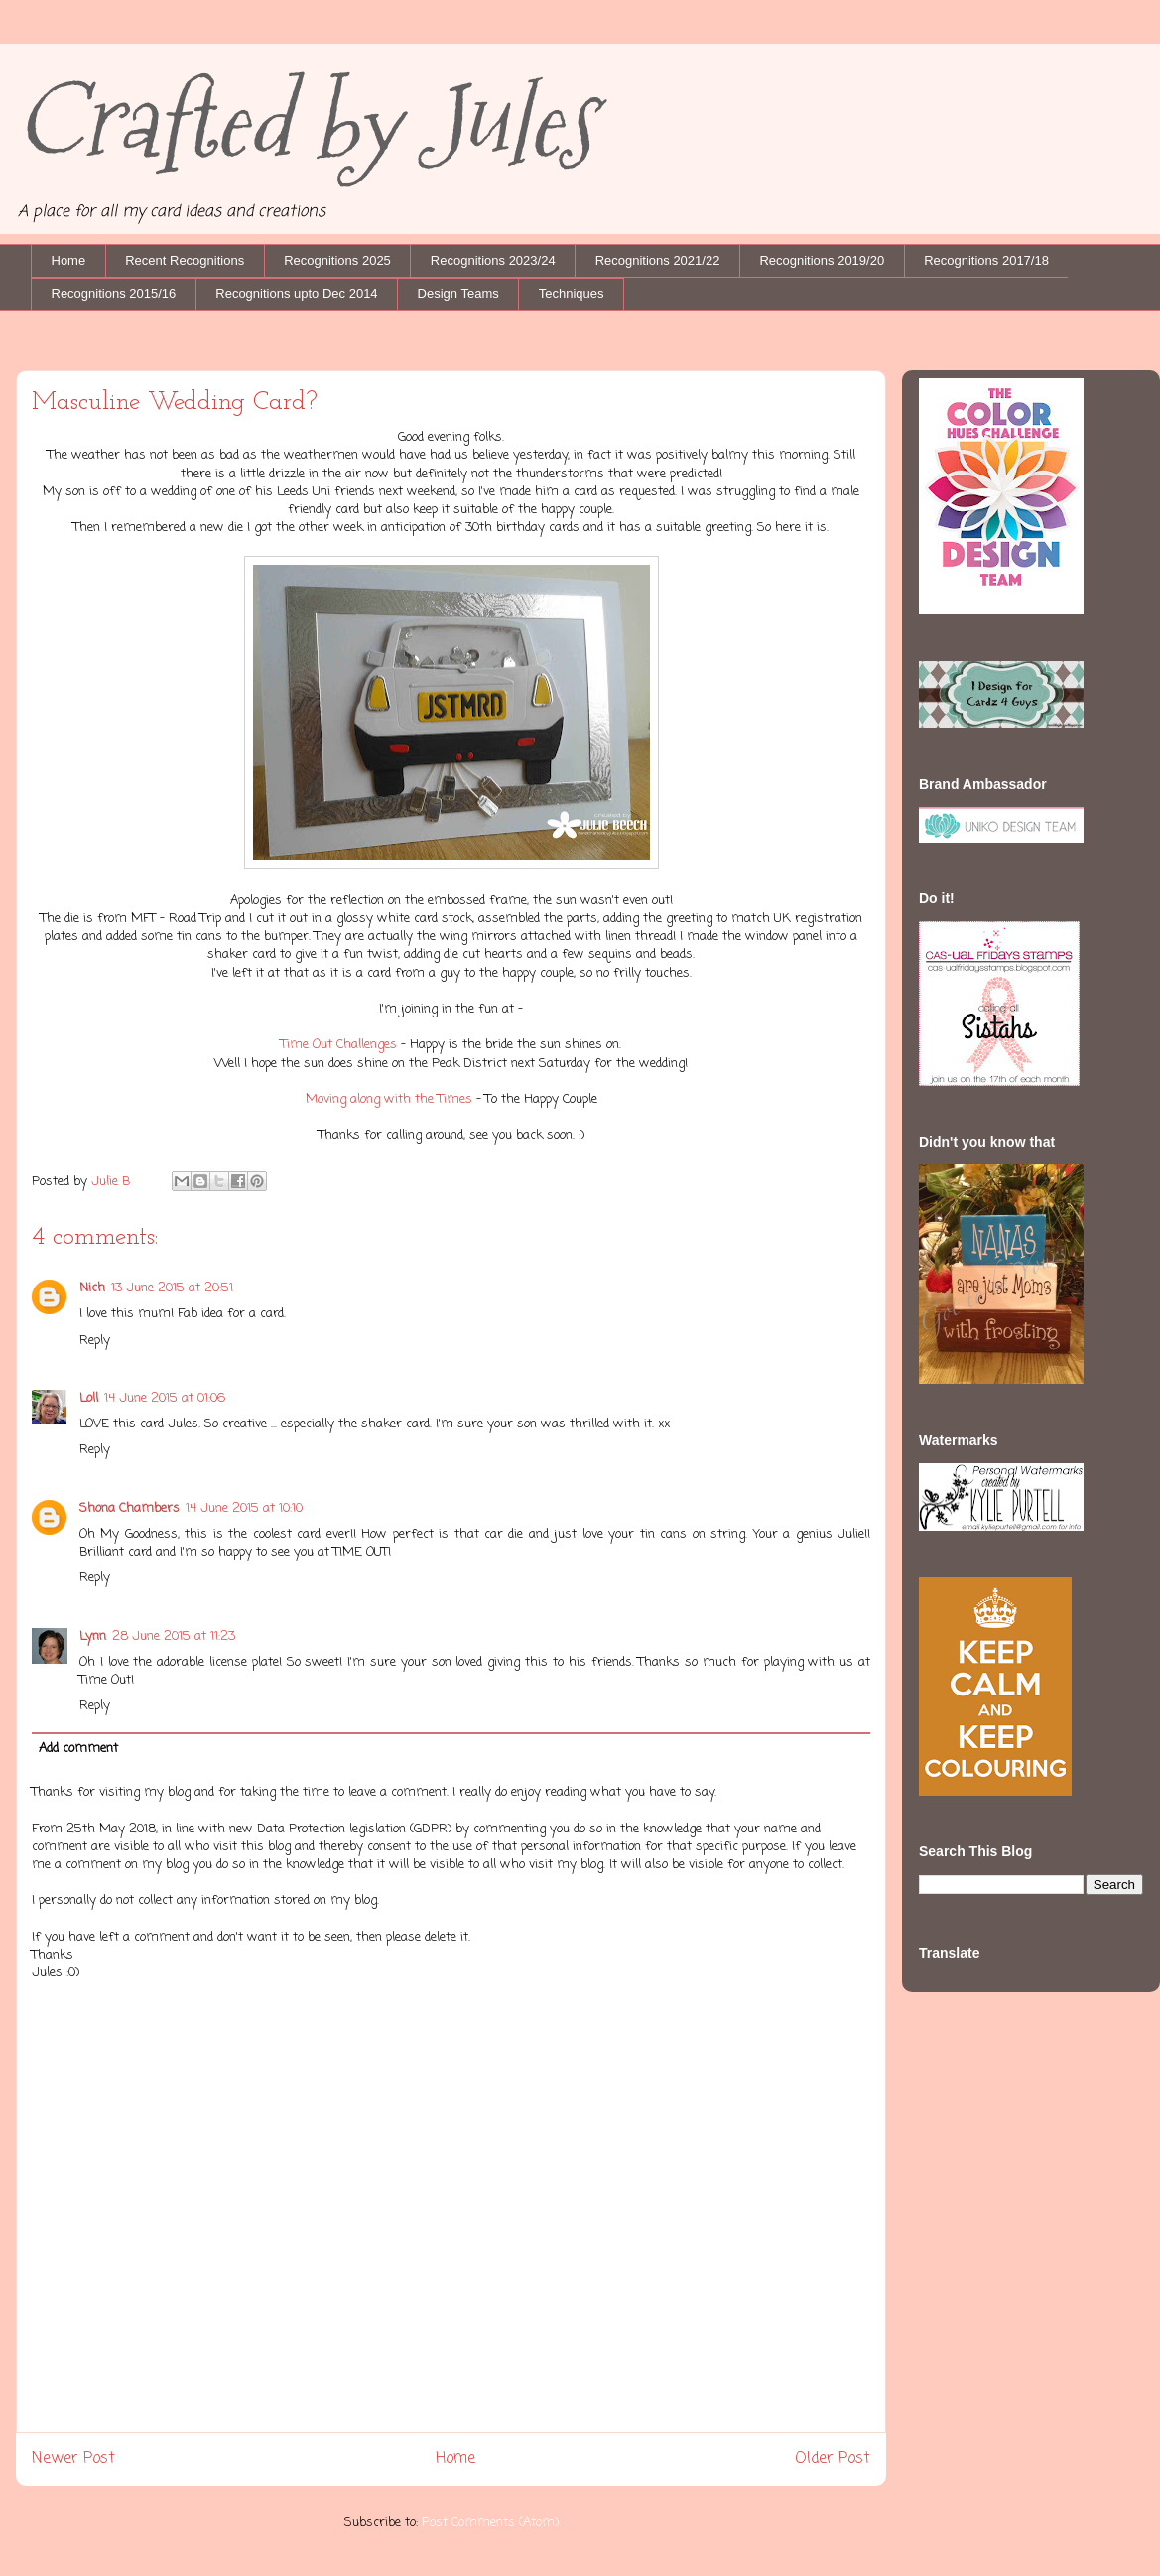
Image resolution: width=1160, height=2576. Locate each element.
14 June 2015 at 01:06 (164, 1398)
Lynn (92, 1636)
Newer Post (73, 2459)
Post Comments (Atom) (490, 2522)
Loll (88, 1398)
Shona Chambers (129, 1508)
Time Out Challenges (339, 1044)
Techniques (571, 293)
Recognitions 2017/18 (986, 260)
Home (69, 260)
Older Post (832, 2459)
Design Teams (458, 293)
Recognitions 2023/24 (493, 260)
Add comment (78, 1748)
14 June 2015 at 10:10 (244, 1508)
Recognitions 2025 (337, 260)
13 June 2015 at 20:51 (172, 1288)
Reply (94, 1340)
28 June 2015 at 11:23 (173, 1636)
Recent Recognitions (184, 260)
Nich (92, 1288)
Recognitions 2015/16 (114, 293)
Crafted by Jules (304, 122)
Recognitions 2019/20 (821, 260)
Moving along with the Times (389, 1099)
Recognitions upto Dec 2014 (296, 293)
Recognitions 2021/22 (657, 260)
